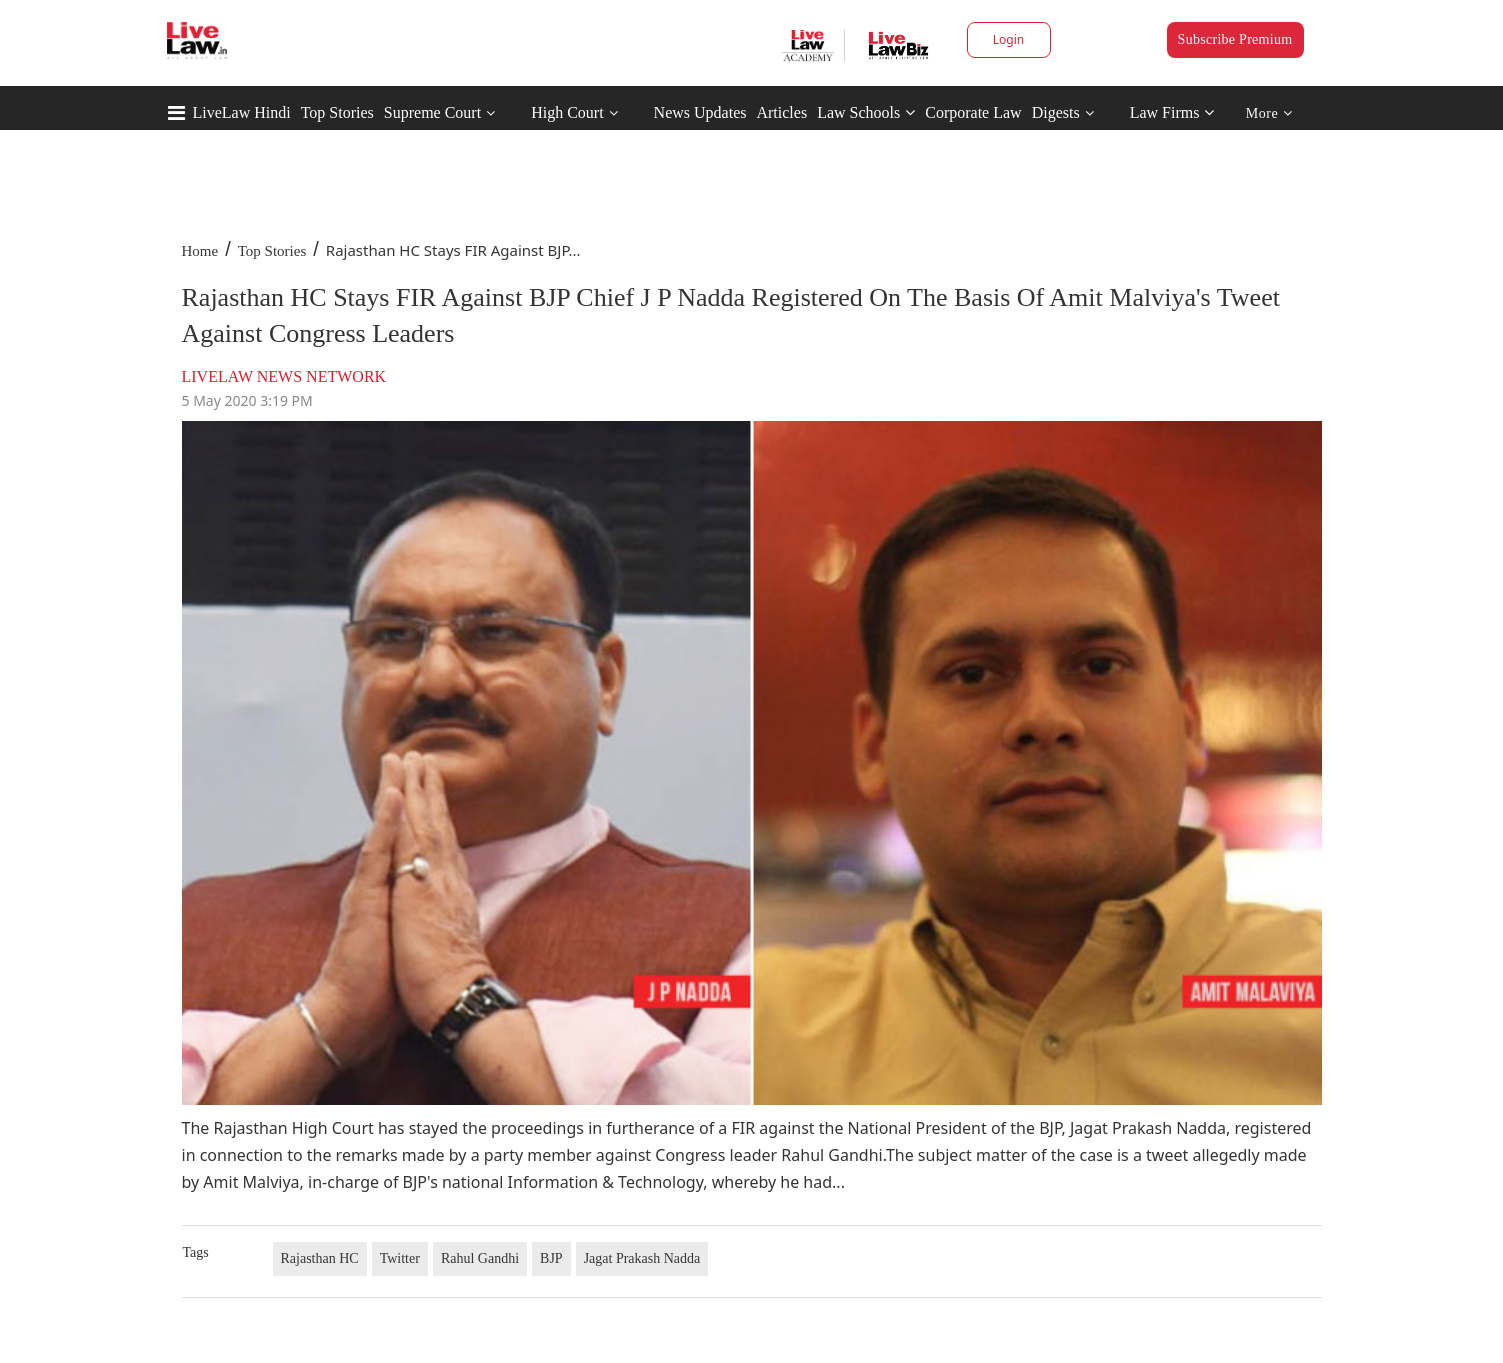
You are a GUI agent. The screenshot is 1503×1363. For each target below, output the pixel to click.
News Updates (700, 112)
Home (200, 251)
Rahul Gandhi (480, 1258)
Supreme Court (432, 112)
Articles (781, 112)
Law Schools (866, 112)
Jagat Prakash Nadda (642, 1258)
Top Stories (337, 112)
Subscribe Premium (1235, 39)
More (1269, 113)
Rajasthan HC (320, 1258)
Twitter (400, 1258)
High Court (567, 112)
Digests (1056, 112)
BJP (551, 1258)
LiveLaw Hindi (242, 112)
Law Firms (1172, 112)
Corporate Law (973, 112)
